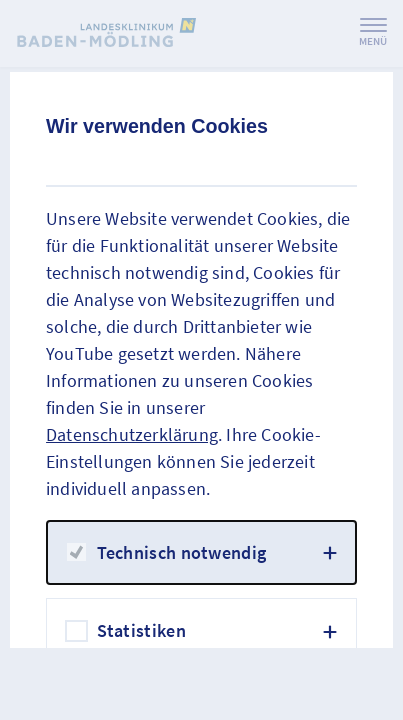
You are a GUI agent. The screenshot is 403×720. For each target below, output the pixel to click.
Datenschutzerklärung (132, 434)
